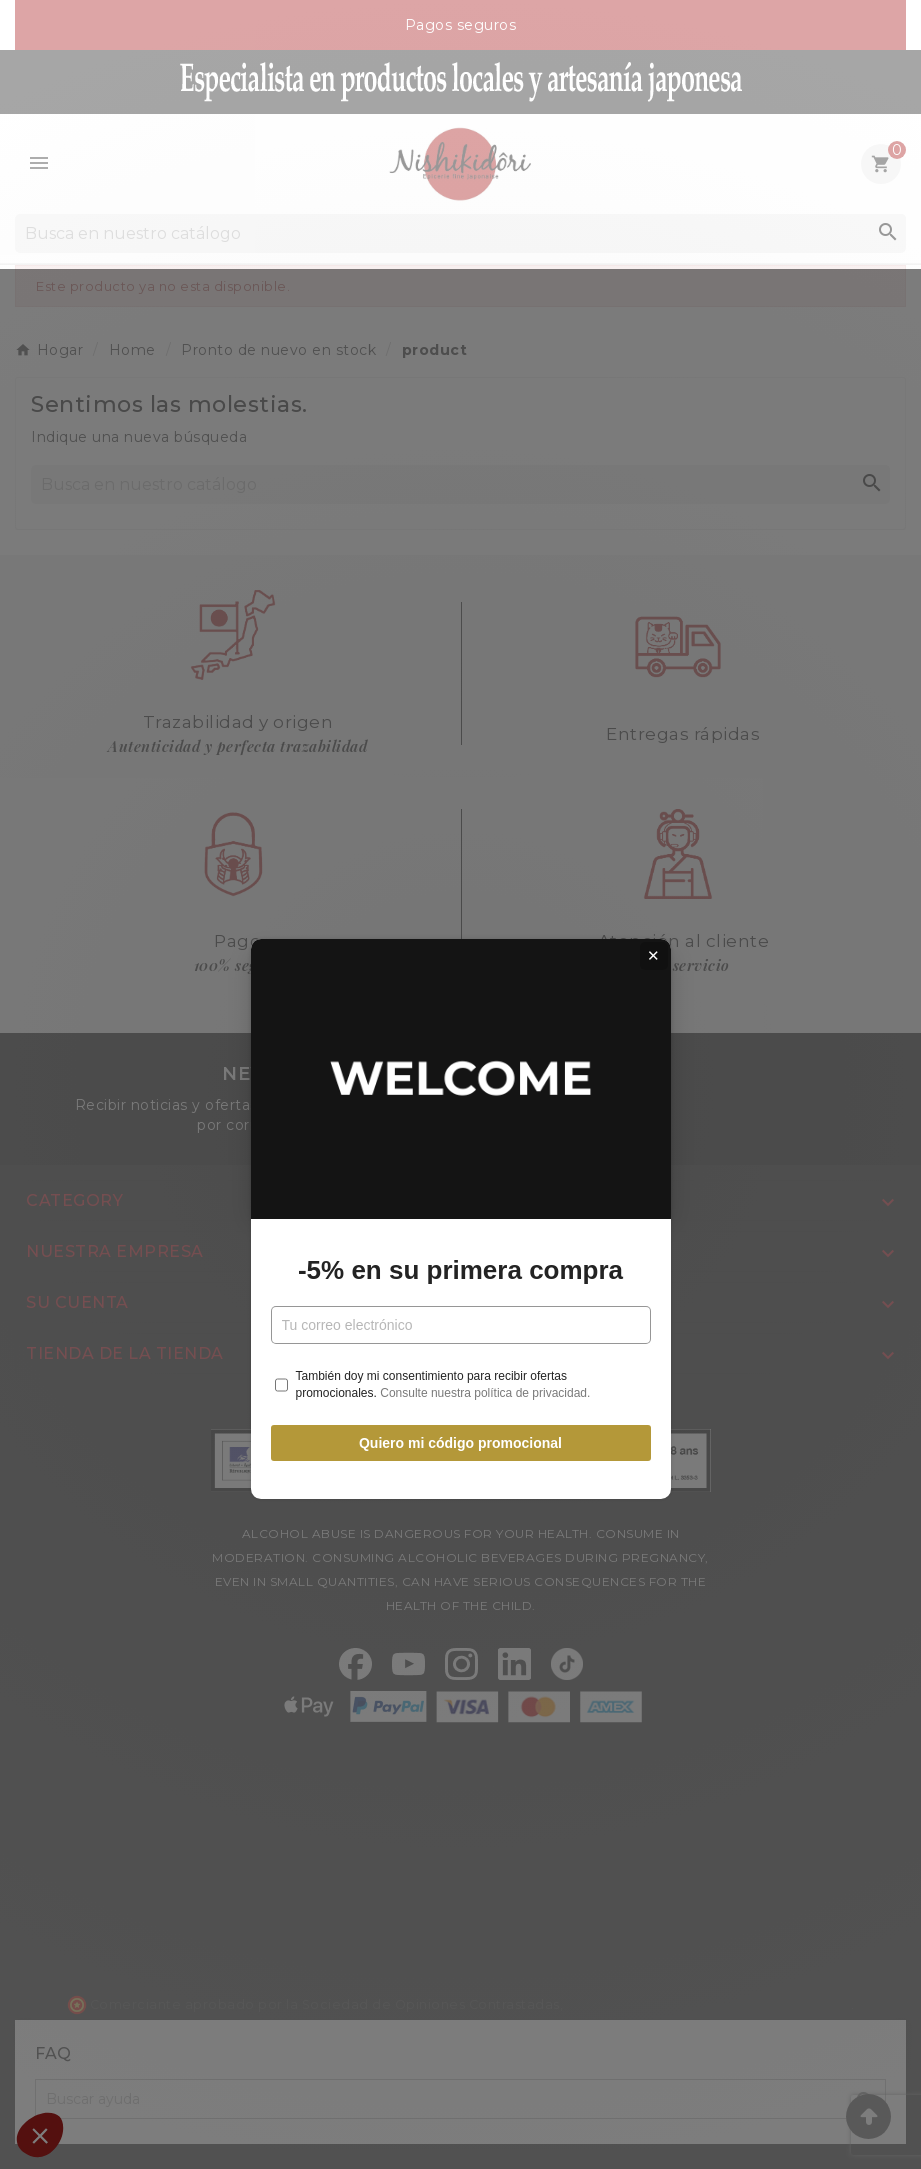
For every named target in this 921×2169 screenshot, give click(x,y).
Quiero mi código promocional (460, 1309)
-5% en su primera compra (460, 1135)
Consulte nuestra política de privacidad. (485, 1258)
